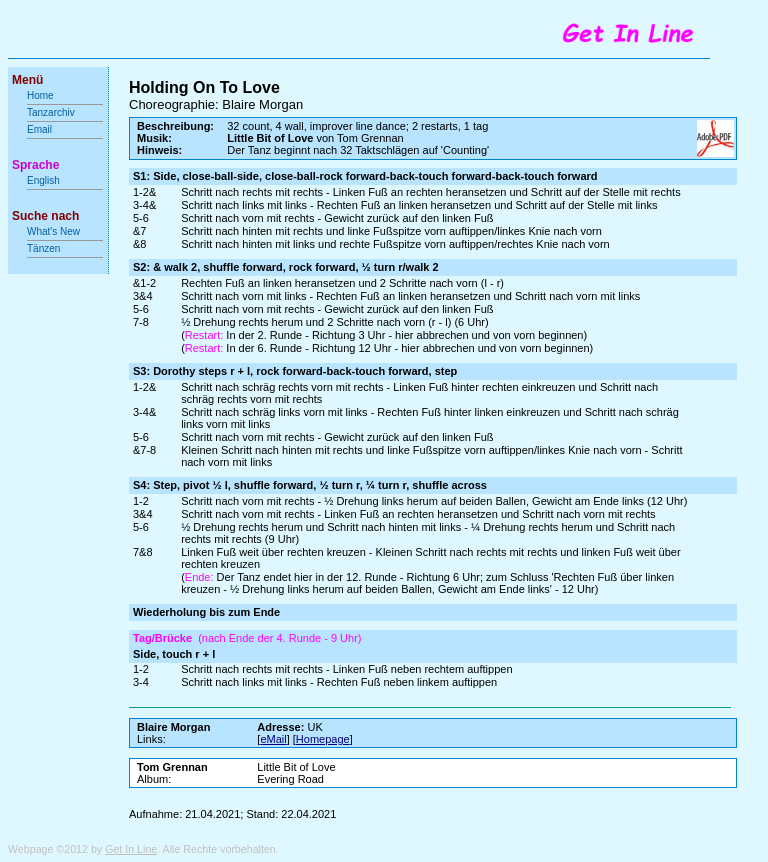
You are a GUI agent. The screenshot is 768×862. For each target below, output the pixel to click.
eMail (273, 739)
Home (40, 95)
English (43, 180)
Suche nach (45, 216)
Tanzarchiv (51, 112)
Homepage (323, 739)
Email (39, 129)
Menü (27, 80)
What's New (55, 231)
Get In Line (131, 849)
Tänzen (43, 248)
